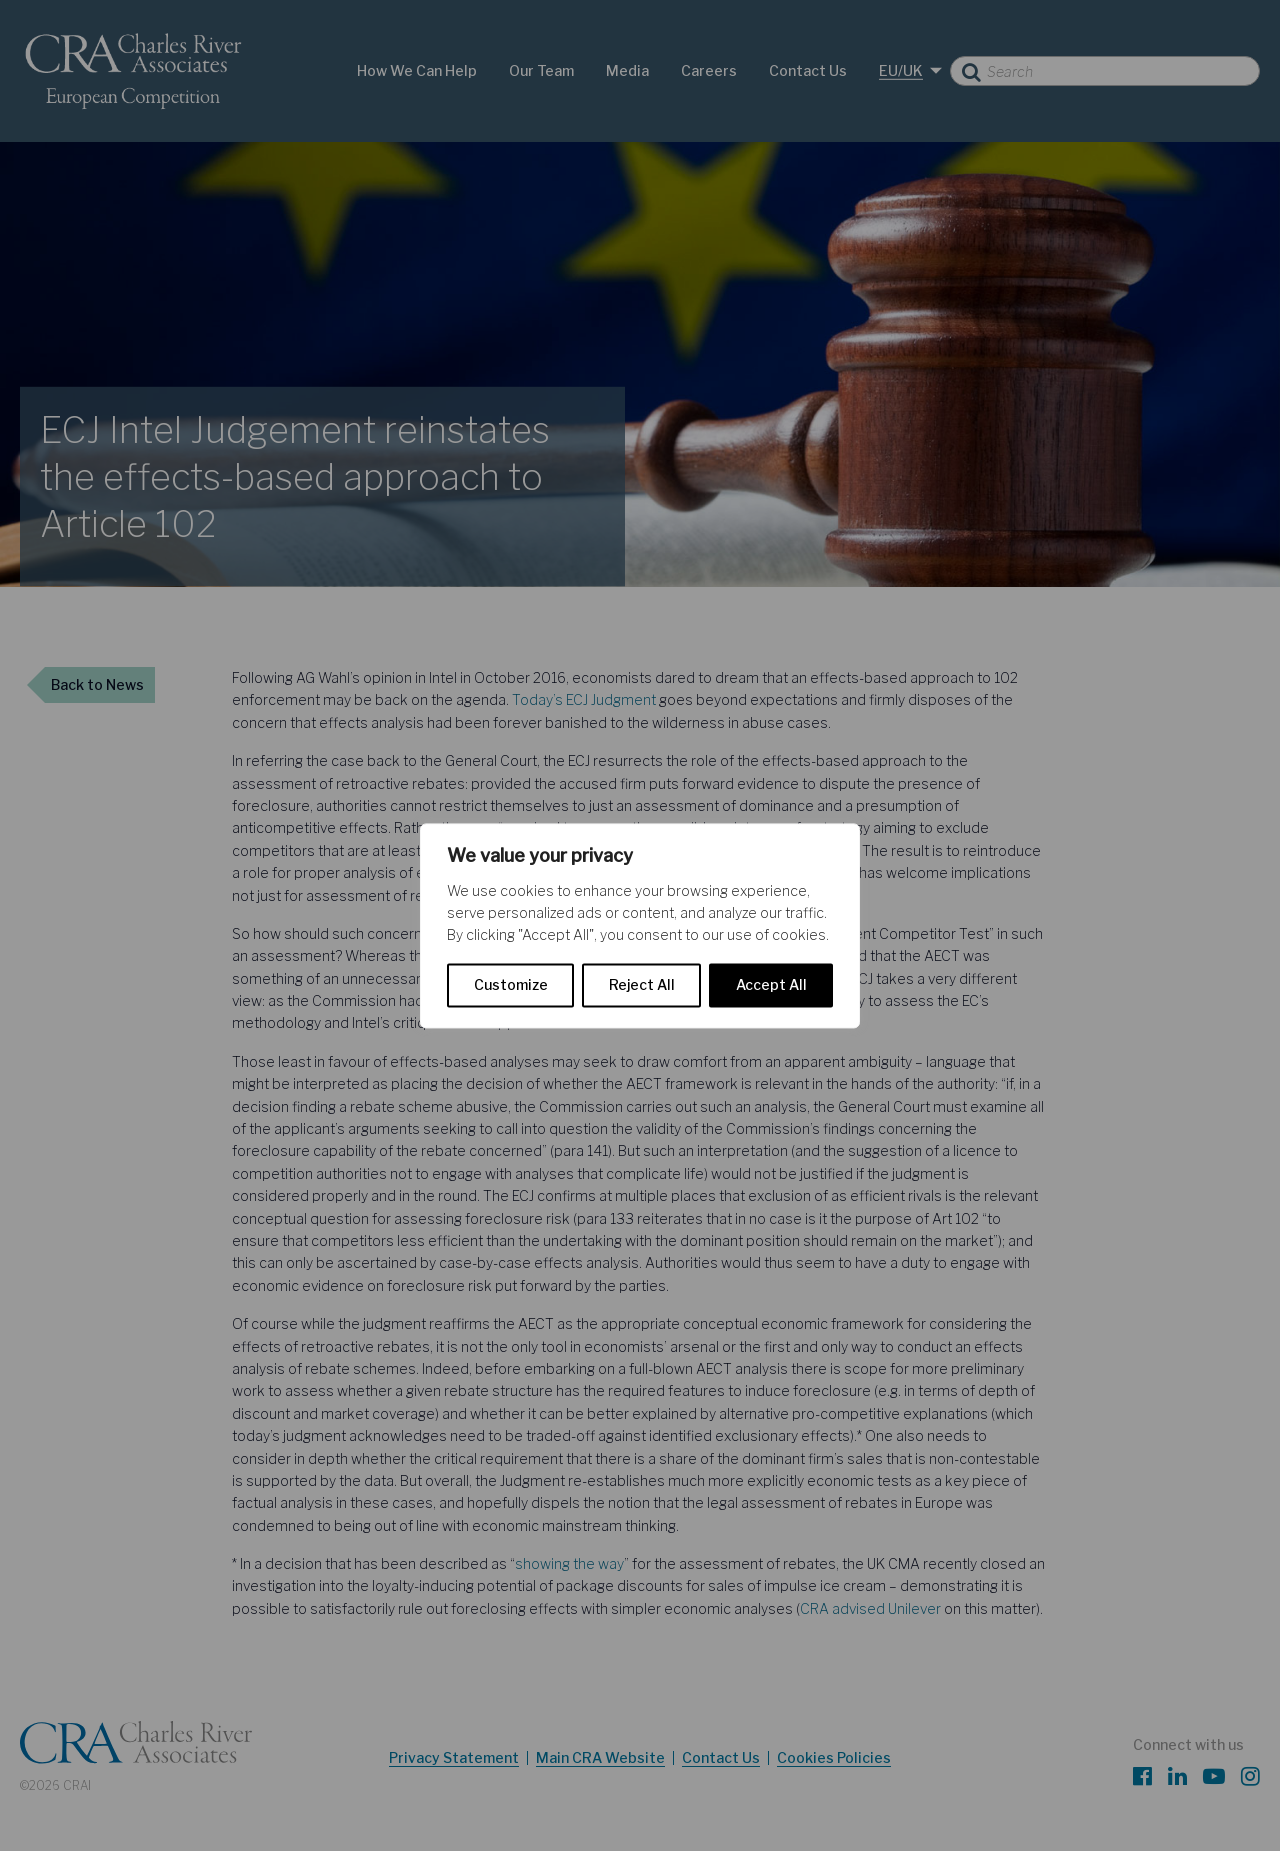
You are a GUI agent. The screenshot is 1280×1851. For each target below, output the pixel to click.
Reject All (642, 984)
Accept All (771, 984)
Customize (511, 984)
